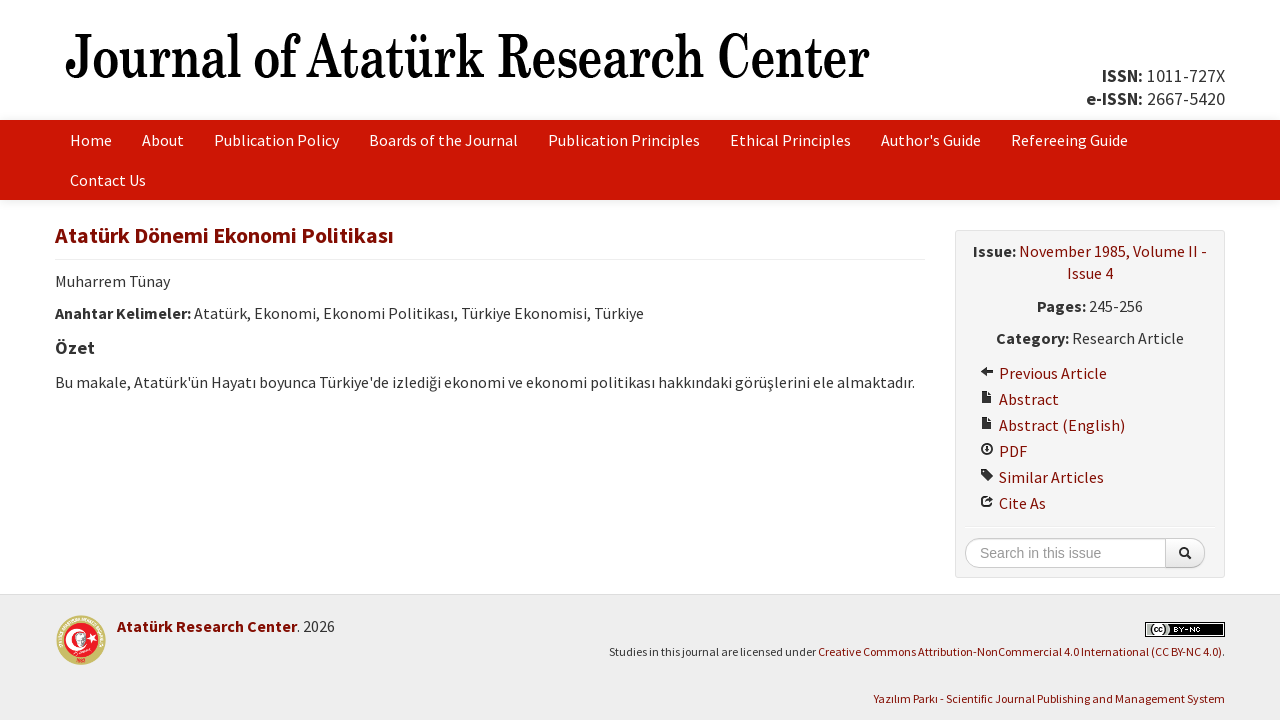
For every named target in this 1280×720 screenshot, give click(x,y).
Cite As (1013, 503)
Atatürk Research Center (207, 626)
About (163, 140)
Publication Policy (276, 140)
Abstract (1019, 399)
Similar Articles (1042, 477)
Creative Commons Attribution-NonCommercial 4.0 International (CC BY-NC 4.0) (1020, 651)
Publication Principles (624, 140)
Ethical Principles (790, 140)
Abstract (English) (1052, 425)
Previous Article (1043, 373)
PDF (1003, 451)
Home (91, 140)
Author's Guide (931, 140)
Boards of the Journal (443, 140)
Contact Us (108, 180)
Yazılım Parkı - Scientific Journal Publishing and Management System (1049, 698)
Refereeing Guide (1069, 140)
